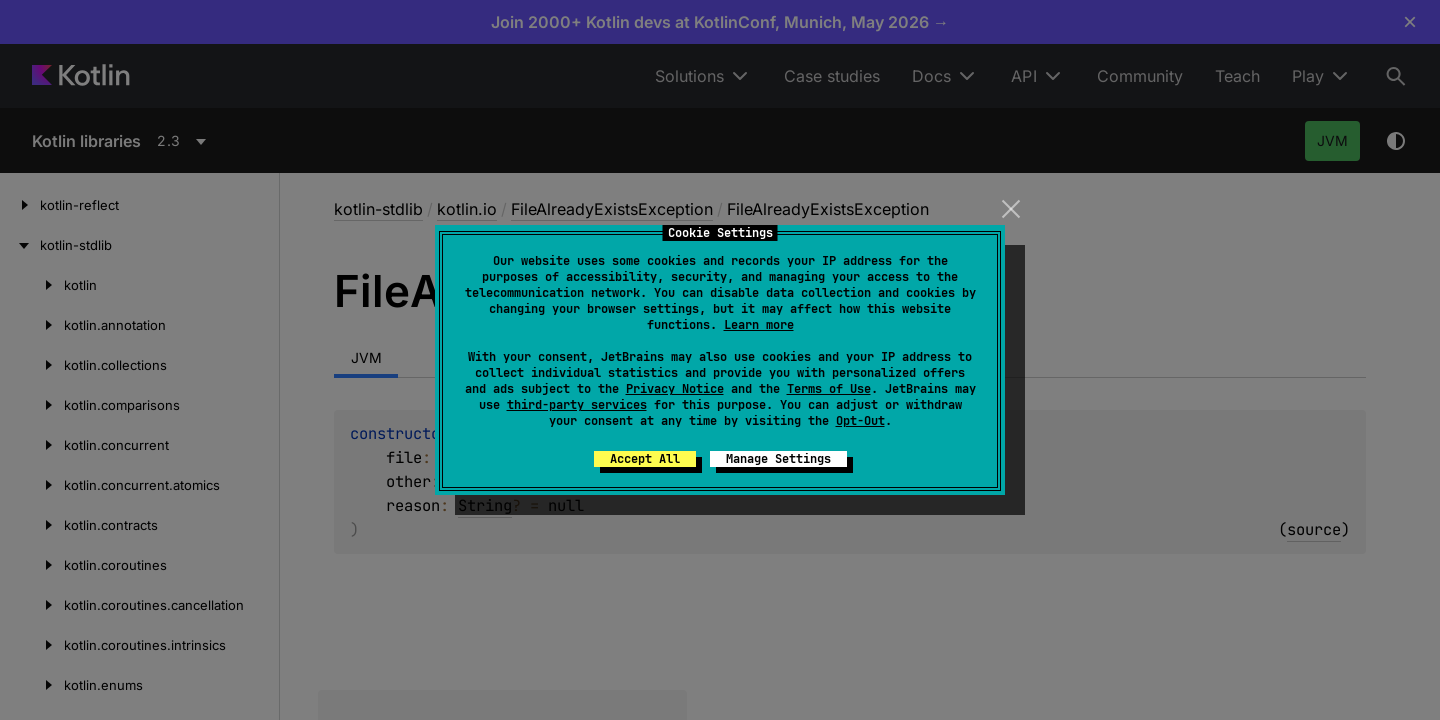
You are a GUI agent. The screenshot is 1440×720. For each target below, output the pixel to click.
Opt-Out (860, 421)
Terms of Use (829, 389)
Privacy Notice (675, 389)
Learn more (759, 325)
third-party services (577, 405)
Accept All (645, 459)
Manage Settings (778, 459)
